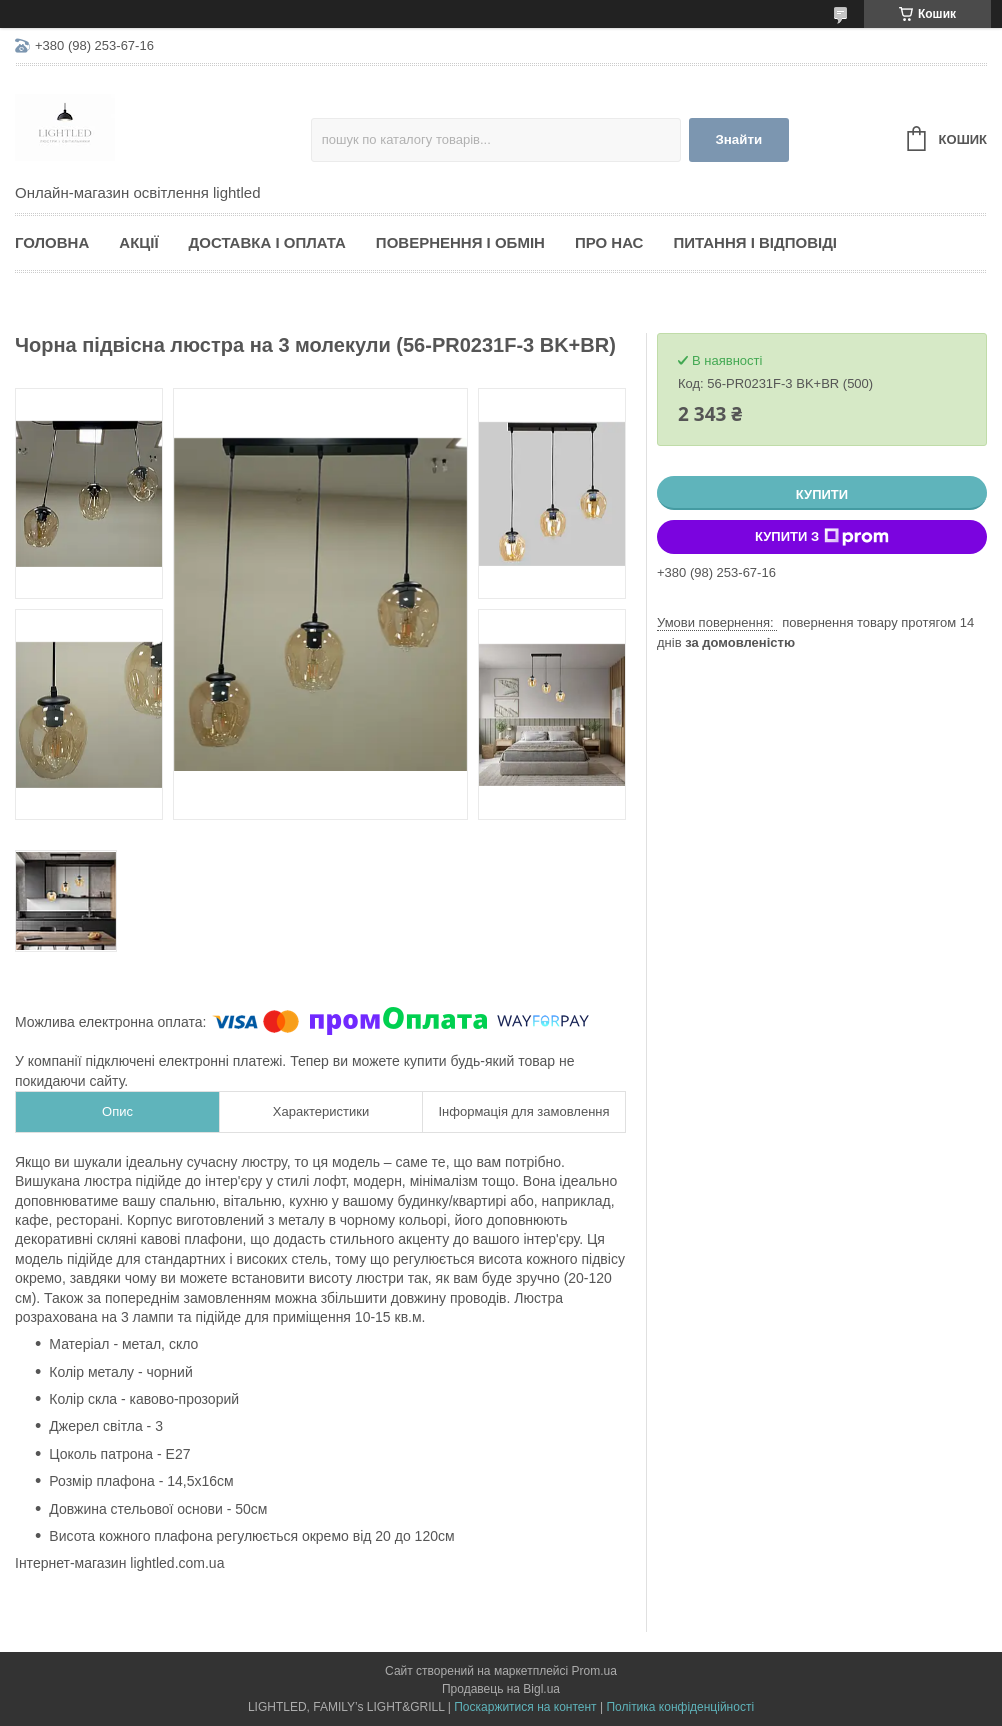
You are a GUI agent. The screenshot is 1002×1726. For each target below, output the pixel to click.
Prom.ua (594, 1671)
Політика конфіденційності (680, 1707)
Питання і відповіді (755, 242)
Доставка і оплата (267, 242)
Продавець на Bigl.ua (501, 1689)
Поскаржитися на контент (525, 1707)
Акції (138, 242)
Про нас (609, 242)
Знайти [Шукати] (738, 139)
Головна (52, 242)
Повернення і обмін (460, 242)
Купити (822, 494)
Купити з (822, 537)
